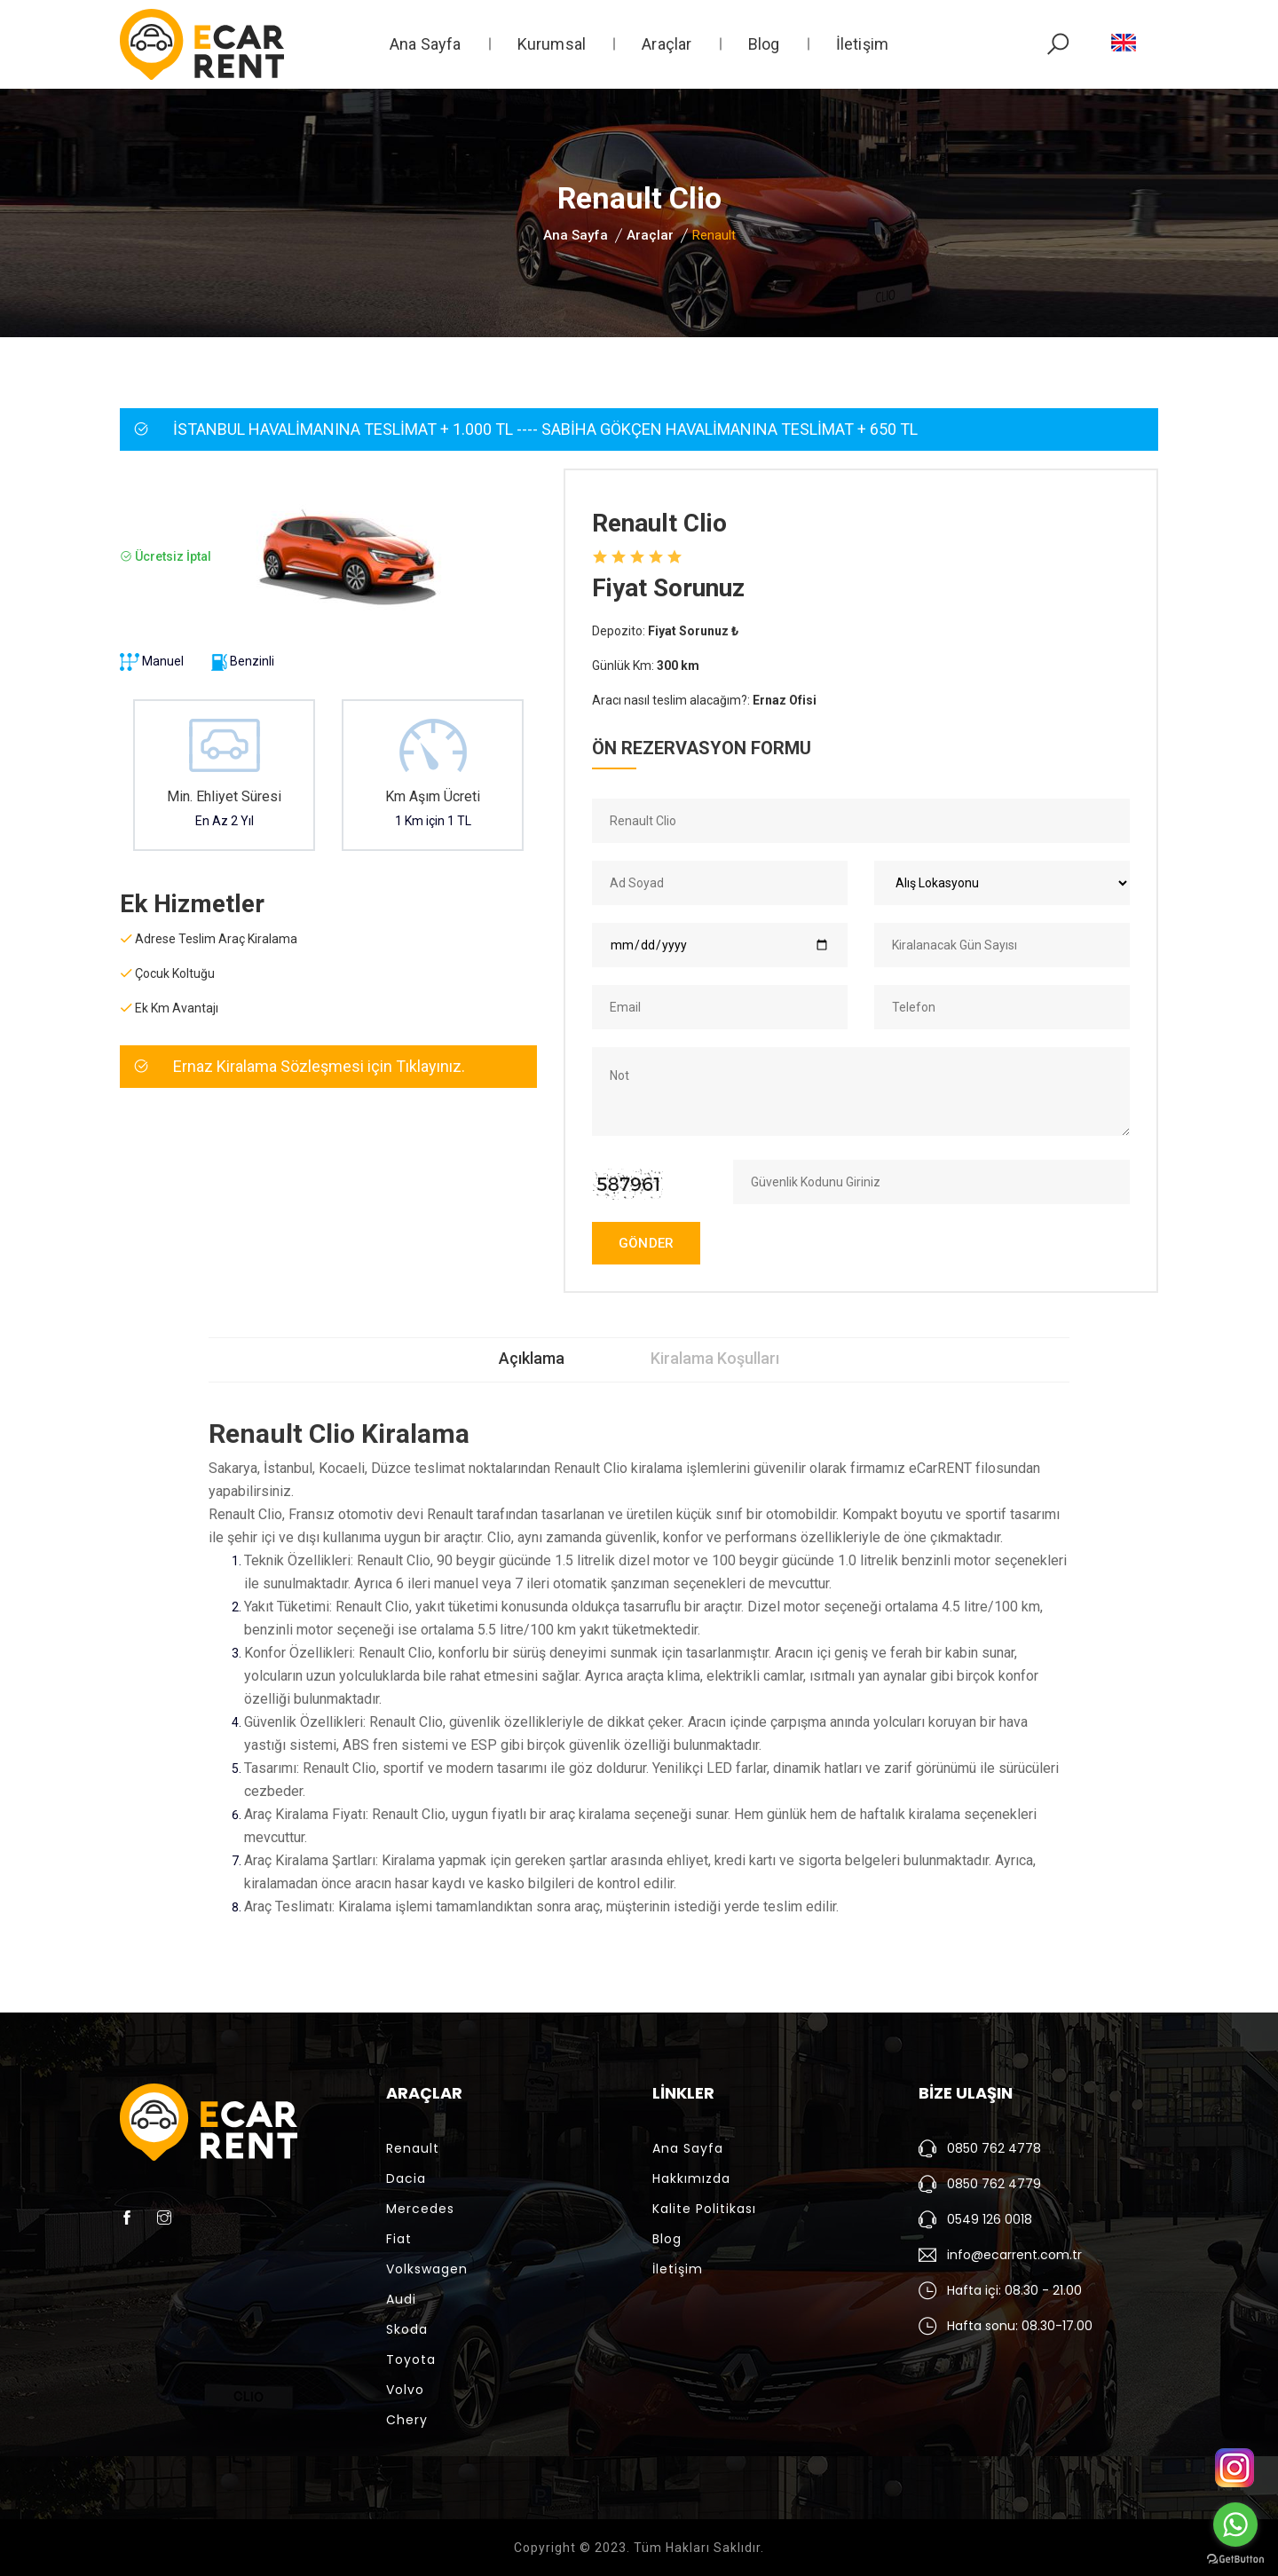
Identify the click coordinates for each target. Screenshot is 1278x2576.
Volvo (405, 2390)
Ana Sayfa (426, 44)
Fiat (399, 2239)
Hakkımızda (691, 2178)
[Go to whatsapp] (1235, 2524)
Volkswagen (427, 2269)
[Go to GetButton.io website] (1235, 2558)
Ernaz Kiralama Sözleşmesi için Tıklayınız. (319, 1066)
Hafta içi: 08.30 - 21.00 (1014, 2290)
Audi (401, 2299)
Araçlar (666, 44)
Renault (412, 2148)
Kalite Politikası (704, 2209)
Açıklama (531, 1358)
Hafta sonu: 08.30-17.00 (1020, 2326)
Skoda (407, 2329)
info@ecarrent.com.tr (1014, 2255)
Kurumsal (552, 44)
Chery (407, 2420)
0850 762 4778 (994, 2148)
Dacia (406, 2178)
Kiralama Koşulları (715, 1358)
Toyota (411, 2359)
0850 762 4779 (994, 2184)
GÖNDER (646, 1243)
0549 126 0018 (989, 2219)
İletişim (862, 44)
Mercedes (420, 2209)
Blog (764, 44)
